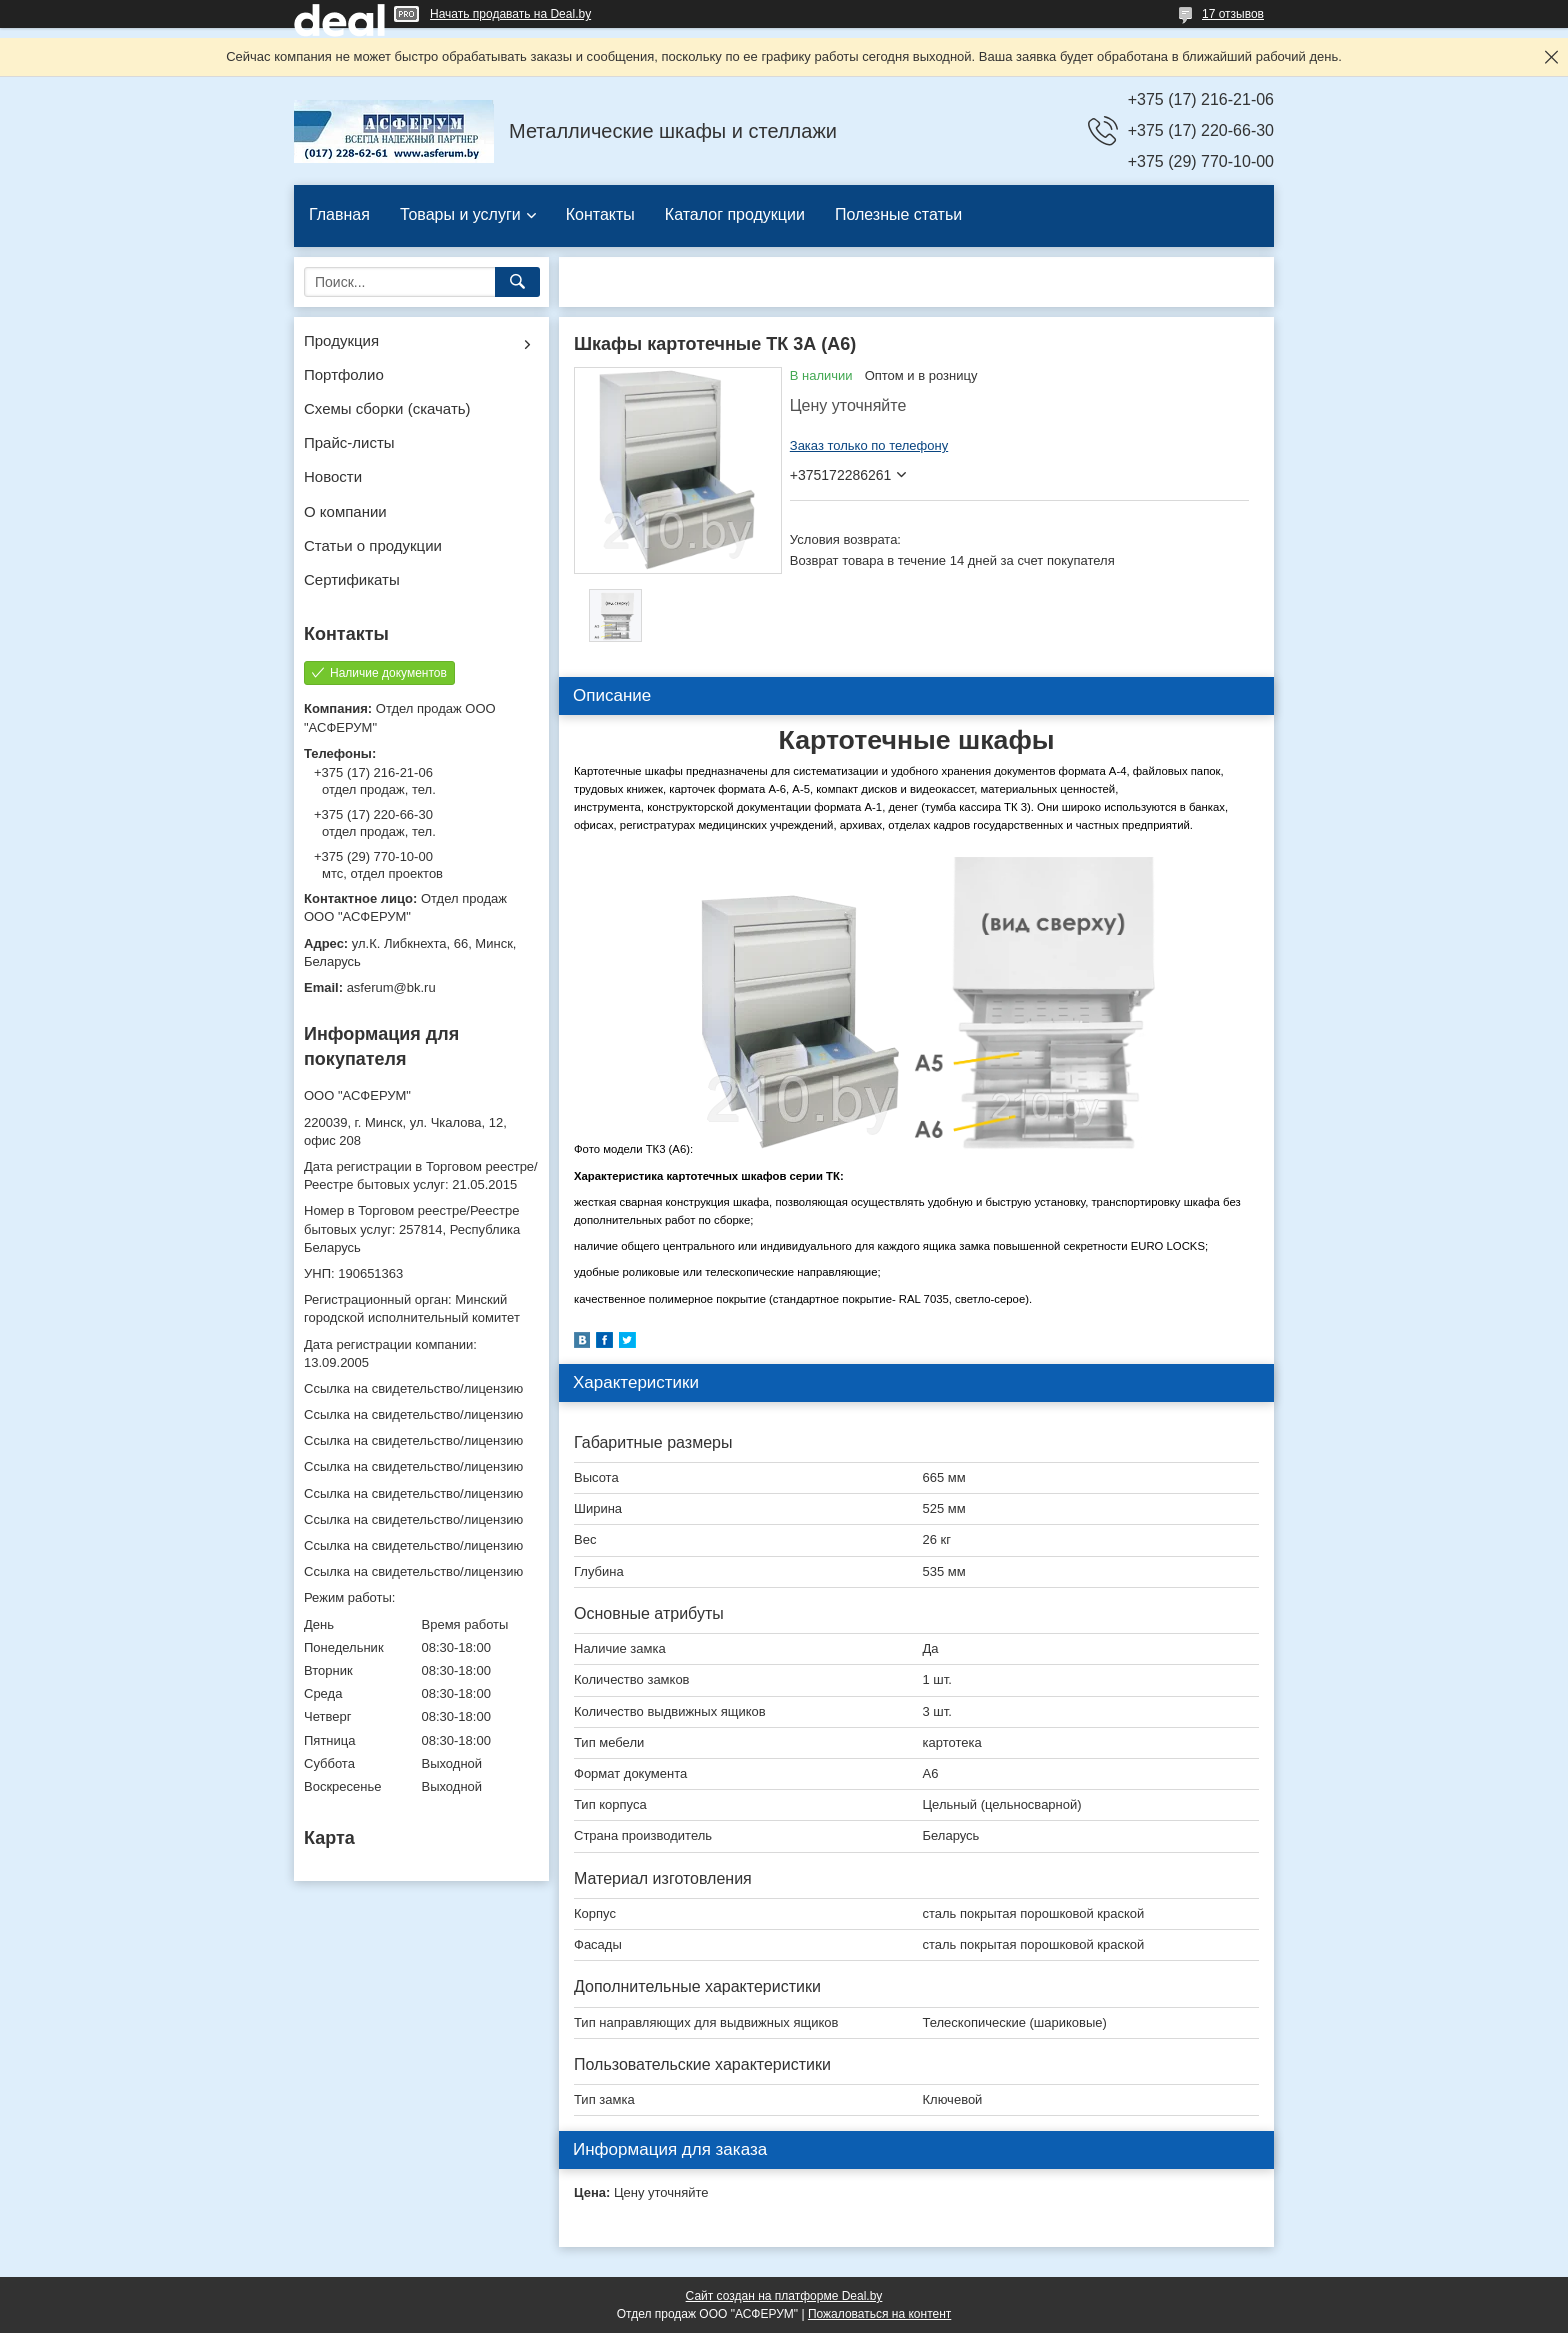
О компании (345, 511)
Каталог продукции (735, 214)
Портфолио (344, 374)
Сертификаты (352, 579)
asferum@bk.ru (391, 987)
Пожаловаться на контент (879, 2314)
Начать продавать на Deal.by (510, 14)
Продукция (341, 340)
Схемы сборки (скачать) (387, 408)
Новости (333, 476)
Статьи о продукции (373, 545)
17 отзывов (1233, 14)
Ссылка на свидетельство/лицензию (413, 1388)
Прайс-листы (349, 442)
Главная (339, 214)
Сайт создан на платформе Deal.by (784, 2296)
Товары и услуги (460, 214)
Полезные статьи (898, 214)
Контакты (600, 214)
